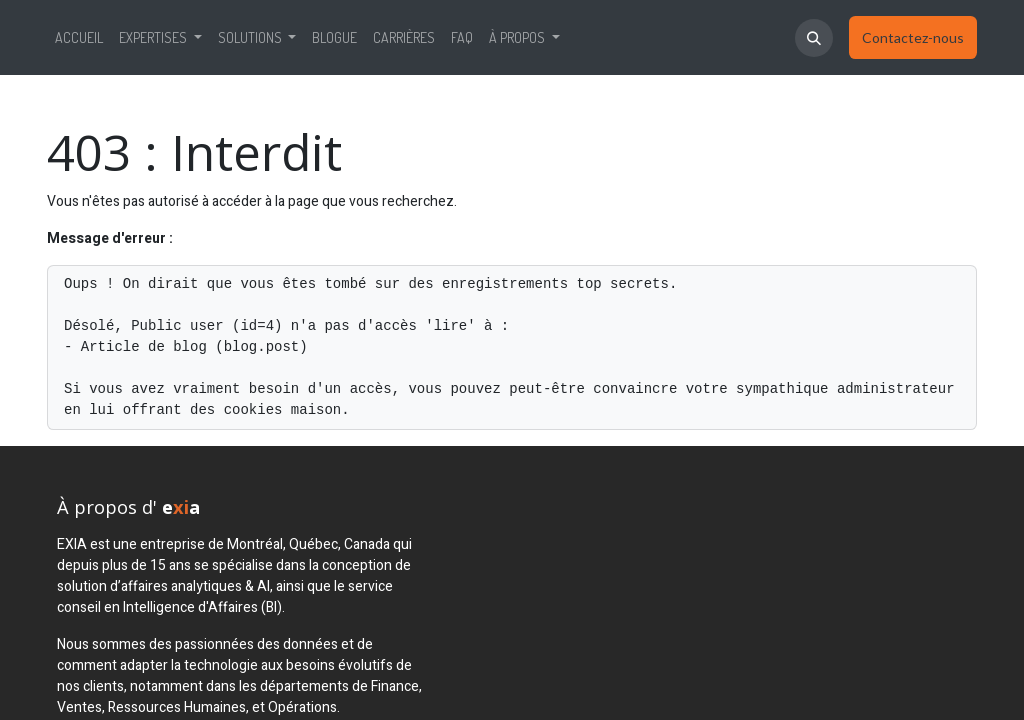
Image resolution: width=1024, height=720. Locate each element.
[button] (814, 38)
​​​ (913, 38)
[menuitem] (79, 37)
